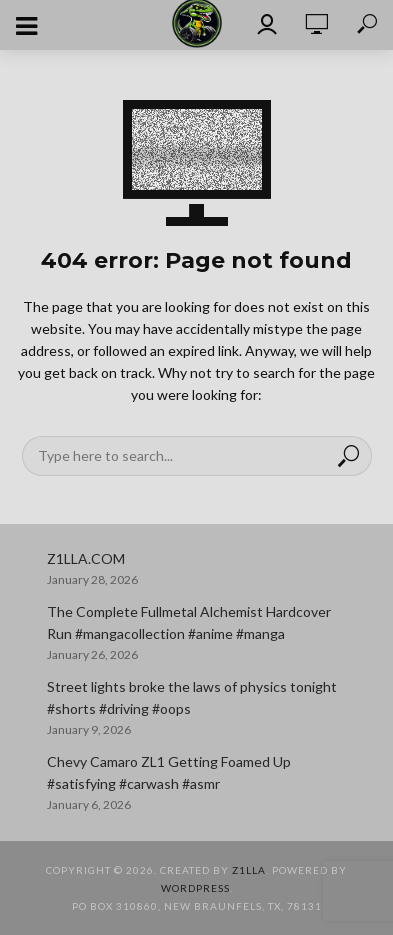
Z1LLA (249, 870)
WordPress (195, 888)
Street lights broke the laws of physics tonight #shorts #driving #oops (192, 697)
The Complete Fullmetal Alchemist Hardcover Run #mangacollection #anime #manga (189, 622)
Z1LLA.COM (86, 558)
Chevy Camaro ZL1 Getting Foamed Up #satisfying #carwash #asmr (169, 772)
